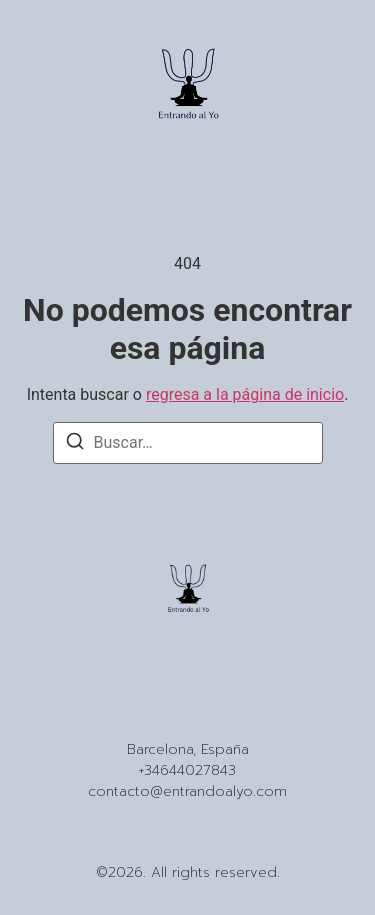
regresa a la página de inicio (245, 394)
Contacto (249, 672)
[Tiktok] (188, 709)
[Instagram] (153, 709)
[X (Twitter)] (223, 709)
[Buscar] (75, 444)
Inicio (111, 672)
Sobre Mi (172, 672)
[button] (52, 87)
